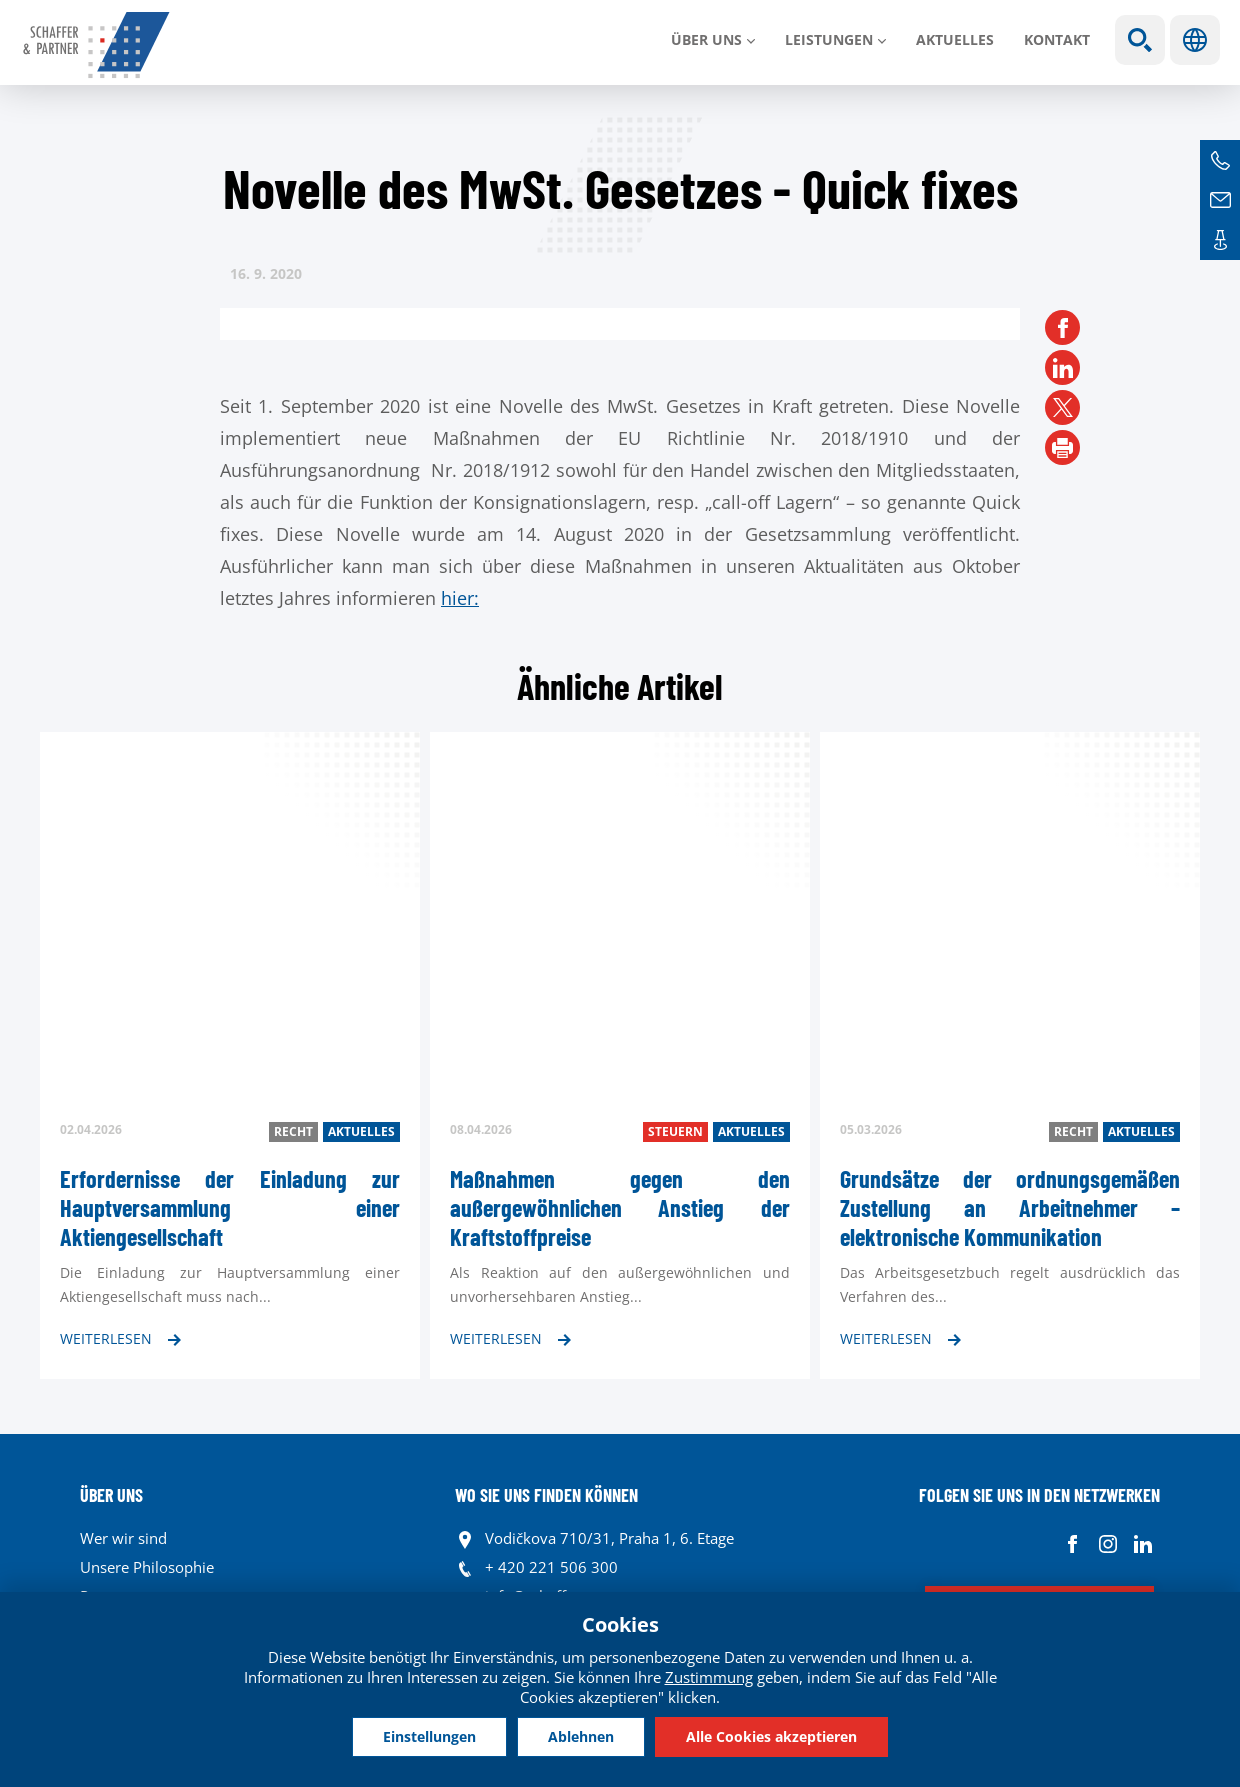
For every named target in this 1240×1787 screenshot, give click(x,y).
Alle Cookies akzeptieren (771, 1736)
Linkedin (1142, 1543)
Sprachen (1195, 40)
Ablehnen (581, 1736)
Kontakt (1057, 39)
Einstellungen (429, 1736)
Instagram (1107, 1543)
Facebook (1072, 1543)
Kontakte (1220, 240)
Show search (1140, 40)
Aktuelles (955, 39)
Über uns (706, 39)
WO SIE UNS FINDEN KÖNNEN (546, 1495)
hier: (460, 598)
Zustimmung (709, 1677)
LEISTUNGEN (829, 39)
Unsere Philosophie (147, 1567)
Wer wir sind (123, 1538)
